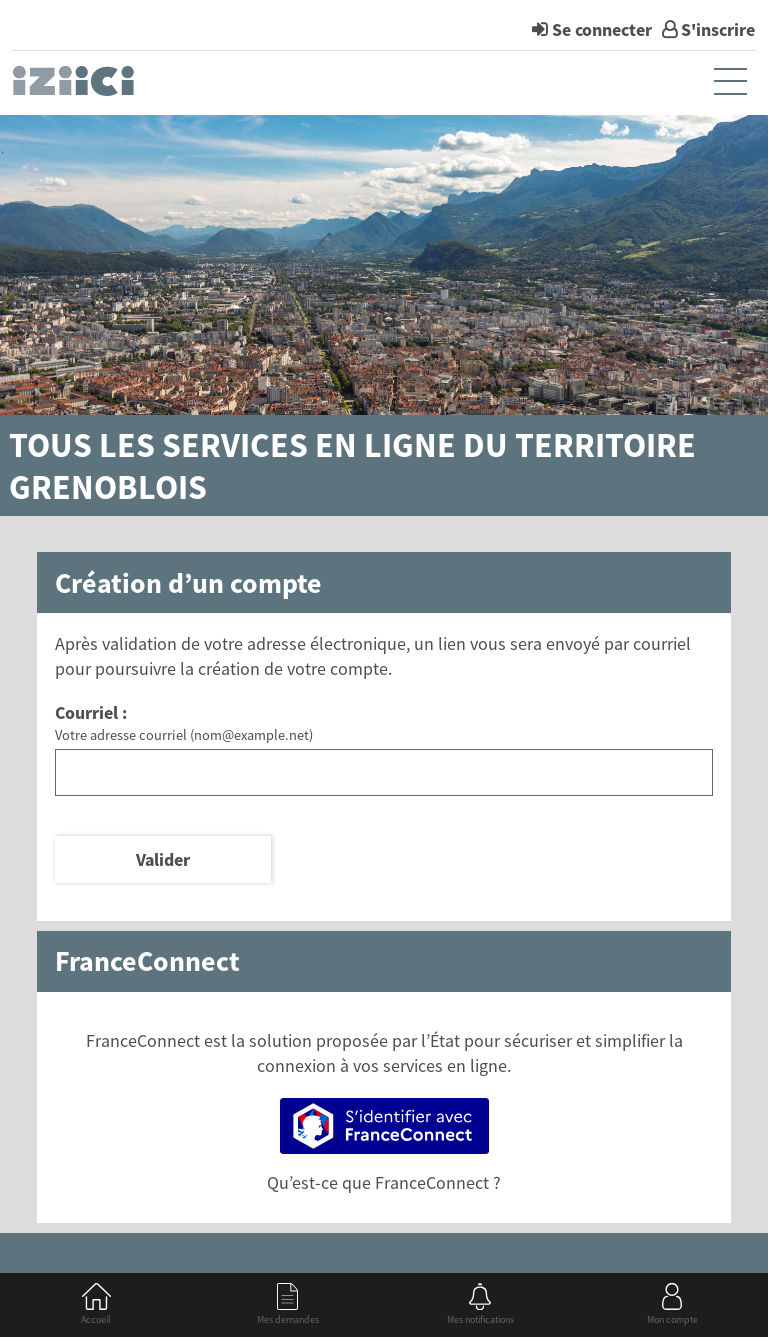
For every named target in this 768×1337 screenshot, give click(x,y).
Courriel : (91, 712)
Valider (163, 859)
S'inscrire (718, 29)
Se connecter (602, 29)
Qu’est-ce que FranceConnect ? (384, 1182)
